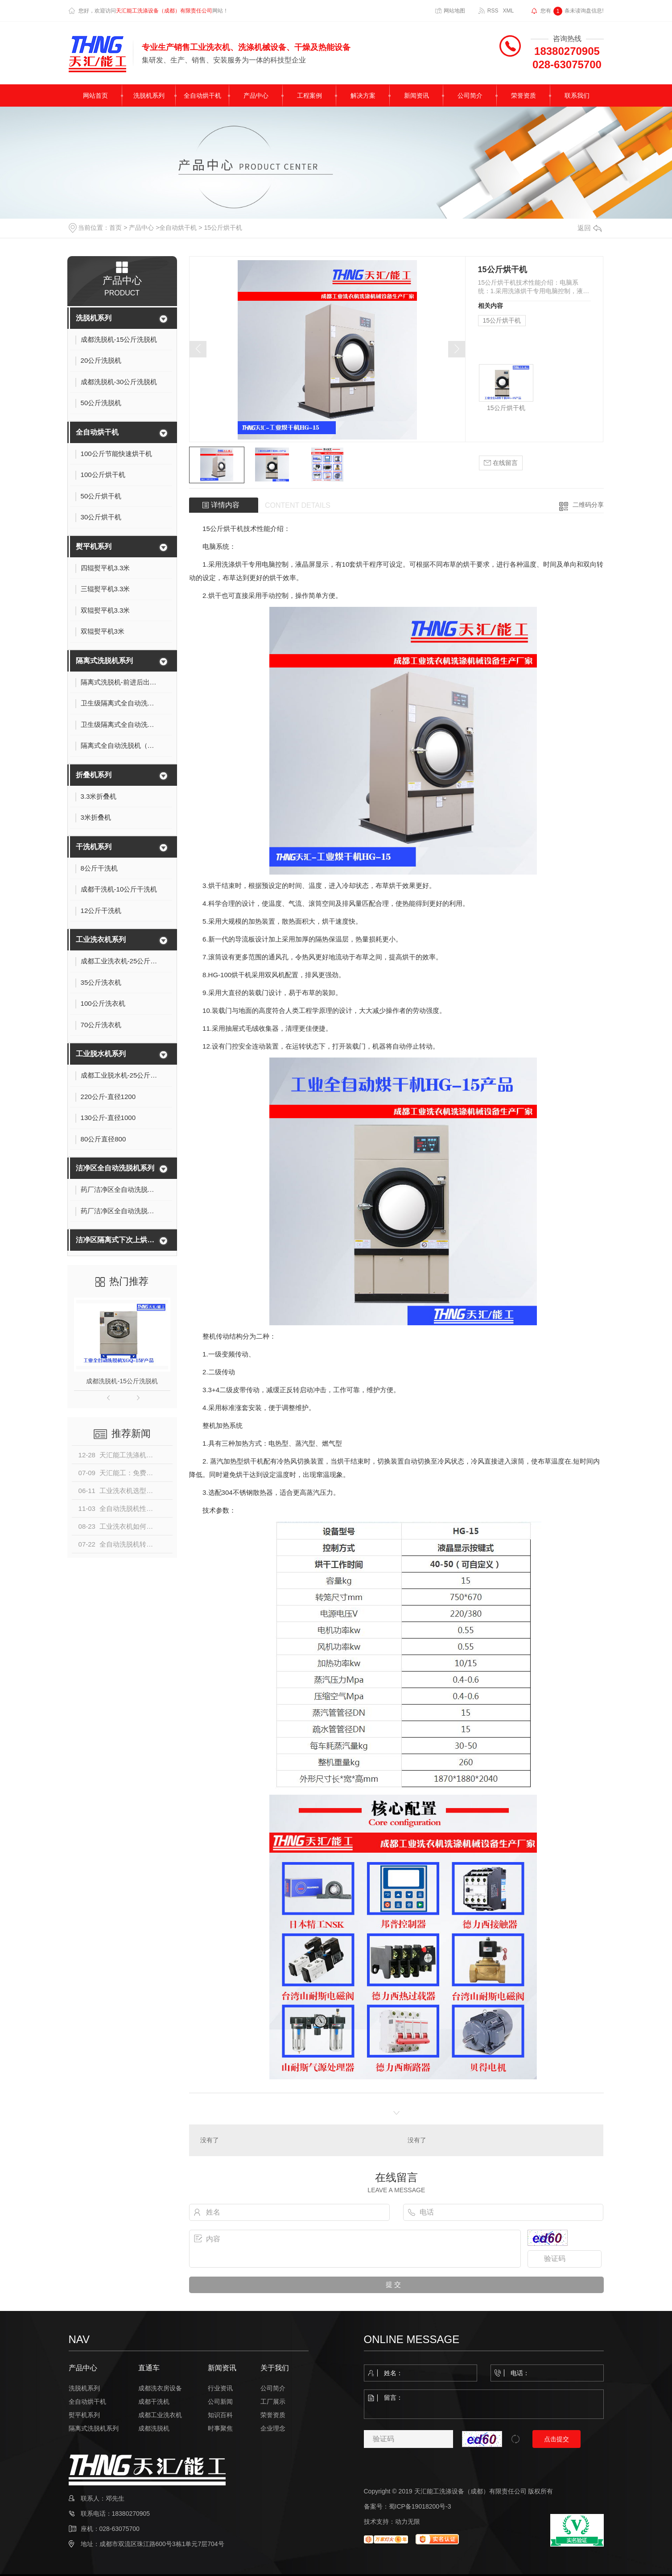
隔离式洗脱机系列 (104, 660)
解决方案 (362, 95)
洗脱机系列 (149, 95)
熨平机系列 (93, 546)
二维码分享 (588, 504)
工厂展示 (272, 2401)
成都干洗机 (153, 2401)
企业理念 (272, 2428)
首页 (115, 227)
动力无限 (407, 2521)
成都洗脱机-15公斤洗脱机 (121, 1381)
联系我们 (577, 95)
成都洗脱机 (153, 2428)
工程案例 (309, 95)
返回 (589, 228)
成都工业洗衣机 (160, 2414)
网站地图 (454, 11)
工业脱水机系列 (101, 1054)
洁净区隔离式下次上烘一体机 (116, 1240)
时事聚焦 (220, 2428)
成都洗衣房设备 (160, 2388)
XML (508, 11)
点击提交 (556, 2439)
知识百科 (220, 2414)
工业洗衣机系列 (101, 939)
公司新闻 (220, 2401)
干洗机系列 (93, 846)
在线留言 (501, 463)
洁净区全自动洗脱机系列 (115, 1168)
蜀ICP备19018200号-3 (420, 2506)
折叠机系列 (93, 775)
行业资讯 (220, 2388)
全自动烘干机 (202, 95)
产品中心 (255, 95)
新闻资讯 (416, 95)
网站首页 (95, 95)
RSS (493, 11)
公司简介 (470, 95)
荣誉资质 (523, 95)
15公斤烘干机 (223, 227)
